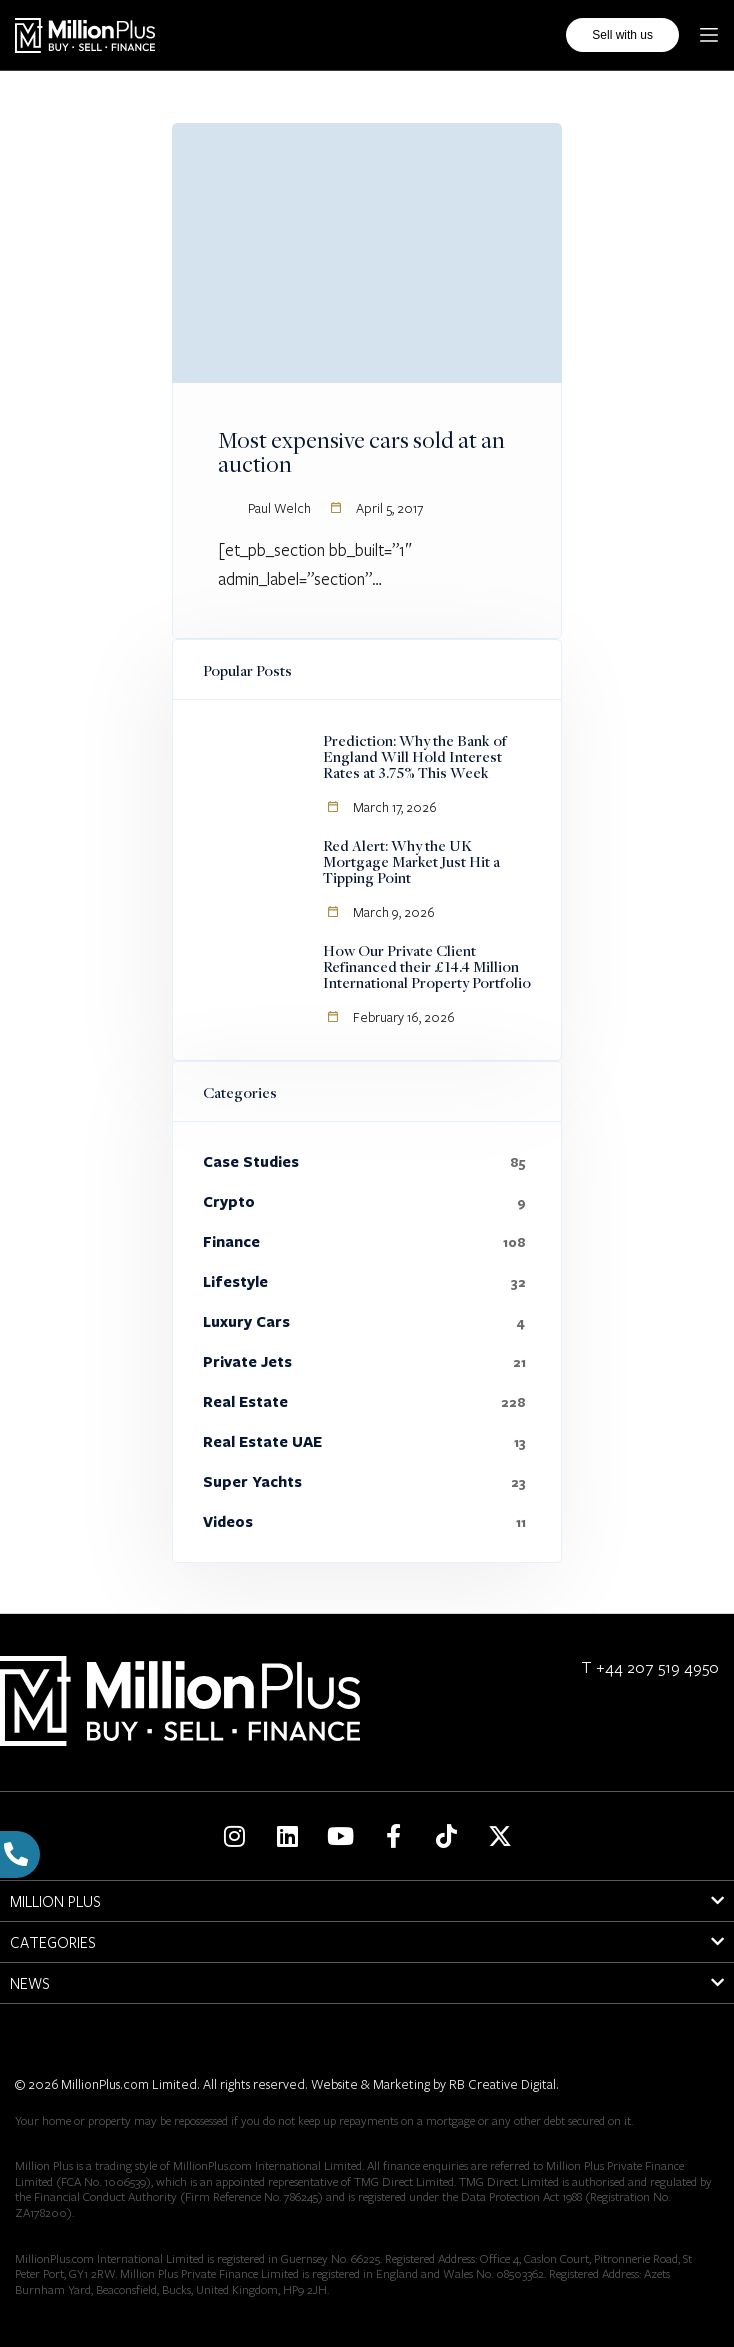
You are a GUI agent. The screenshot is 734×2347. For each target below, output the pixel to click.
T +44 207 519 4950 (650, 1666)
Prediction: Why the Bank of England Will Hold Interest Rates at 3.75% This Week (415, 756)
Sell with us (622, 28)
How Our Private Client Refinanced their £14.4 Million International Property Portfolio (427, 966)
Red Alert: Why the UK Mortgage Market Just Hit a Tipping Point (411, 861)
